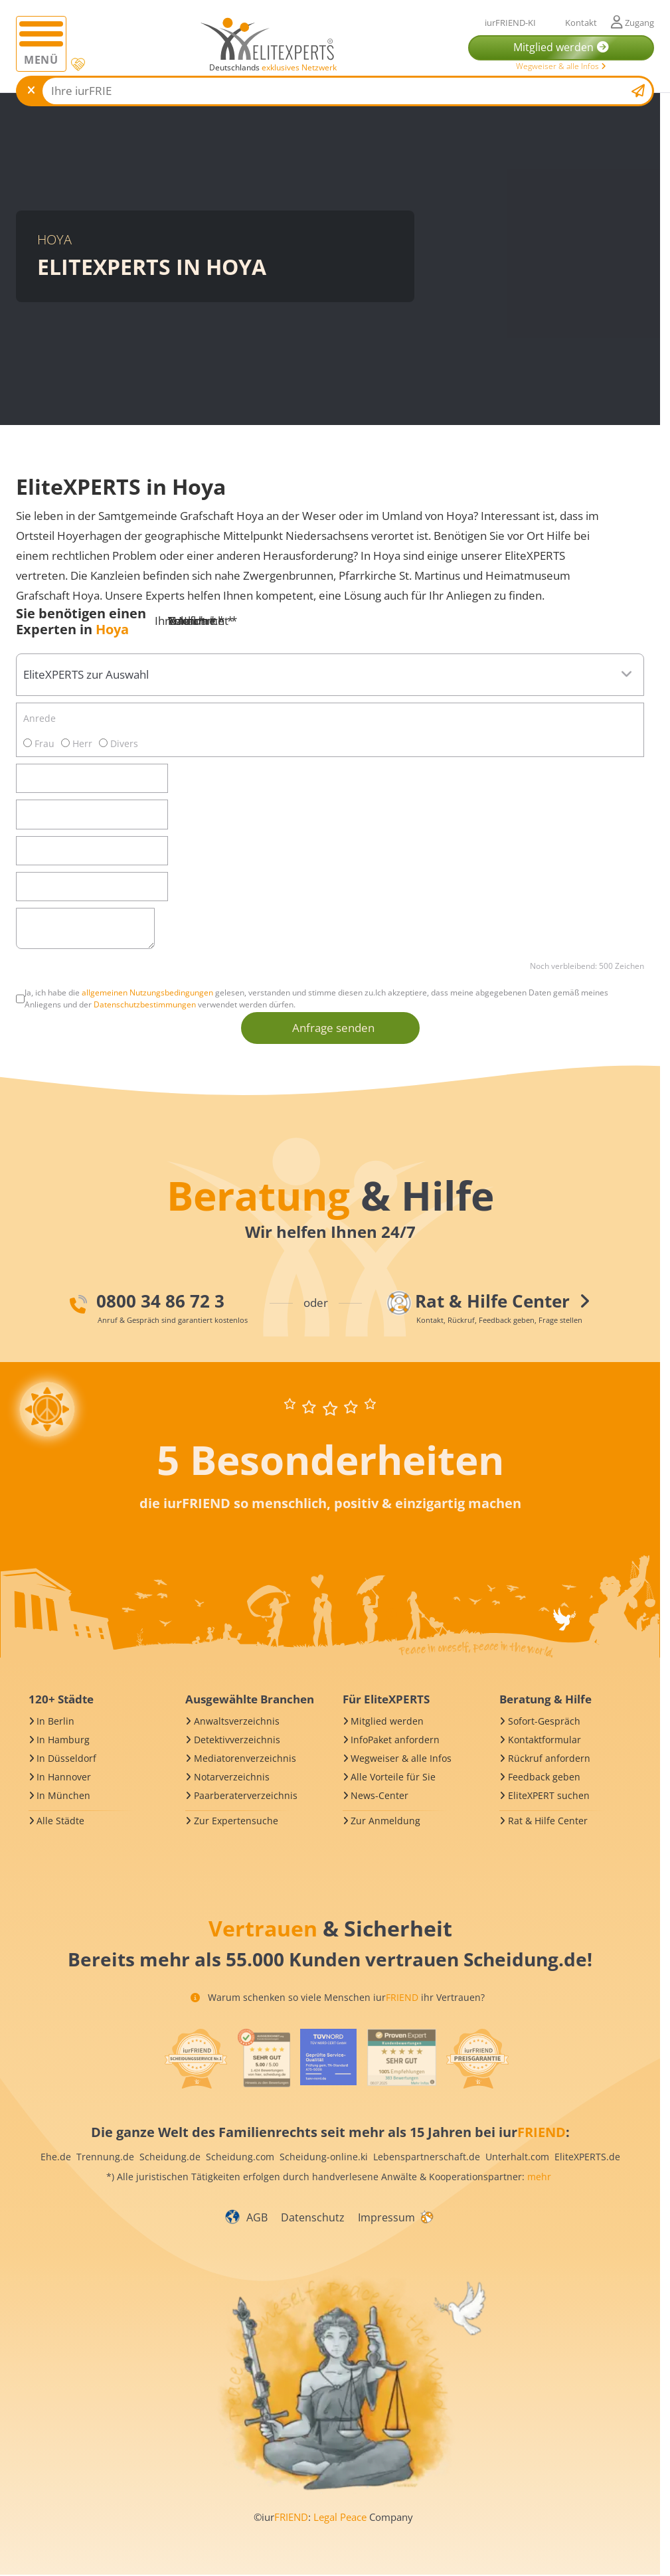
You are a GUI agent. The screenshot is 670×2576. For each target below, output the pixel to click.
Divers (118, 743)
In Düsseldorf (66, 1758)
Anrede (39, 718)
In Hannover (64, 1776)
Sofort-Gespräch (544, 1721)
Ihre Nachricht (196, 620)
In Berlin (55, 1721)
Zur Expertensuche (236, 1820)
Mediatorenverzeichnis (245, 1758)
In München (63, 1795)
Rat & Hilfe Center (548, 1820)
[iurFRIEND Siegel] (196, 2059)
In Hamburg (63, 1739)
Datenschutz (313, 2217)
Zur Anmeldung (385, 1820)
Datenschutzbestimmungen (145, 1004)
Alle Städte (60, 1820)
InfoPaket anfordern (395, 1739)
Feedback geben (544, 1776)
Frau (38, 743)
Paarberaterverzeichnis (245, 1795)
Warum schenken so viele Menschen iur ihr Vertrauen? (338, 1997)
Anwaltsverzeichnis (237, 1721)
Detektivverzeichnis (237, 1739)
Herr (76, 743)
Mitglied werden (387, 1721)
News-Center (379, 1795)
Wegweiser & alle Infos (561, 66)
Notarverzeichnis (232, 1776)
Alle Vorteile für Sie (393, 1776)
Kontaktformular (544, 1739)
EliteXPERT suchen (549, 1795)
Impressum (386, 2217)
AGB (257, 2217)
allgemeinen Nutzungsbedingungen (147, 992)
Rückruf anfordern (549, 1758)
